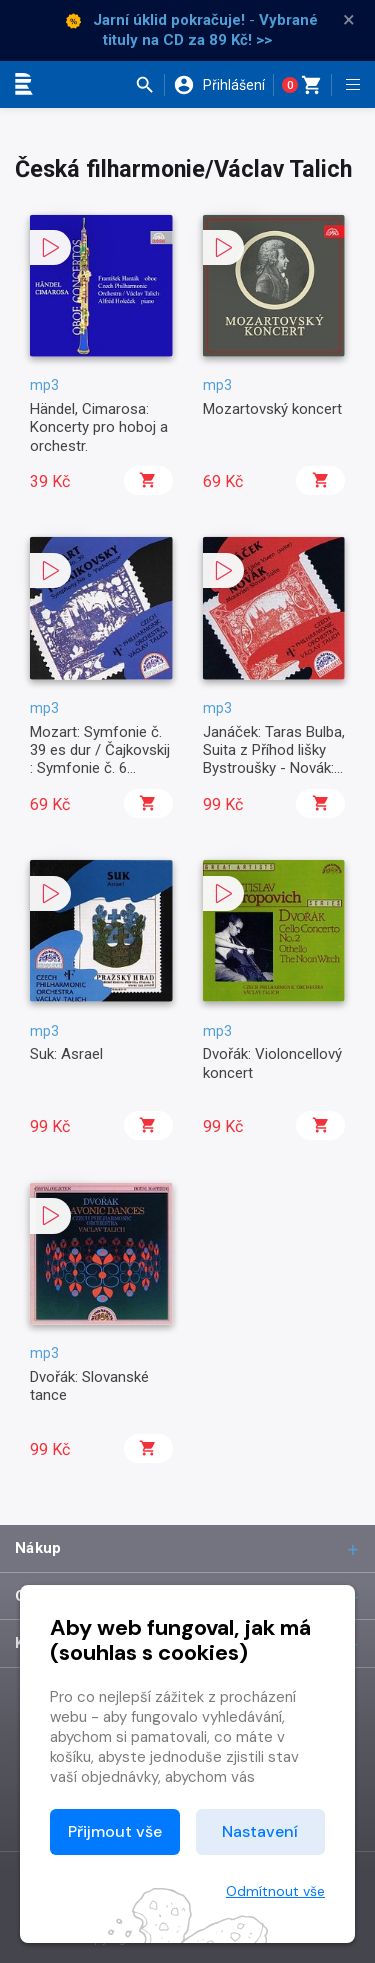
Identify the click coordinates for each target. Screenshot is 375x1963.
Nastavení (260, 1831)
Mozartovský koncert (272, 409)
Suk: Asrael (66, 1054)
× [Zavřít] (349, 20)
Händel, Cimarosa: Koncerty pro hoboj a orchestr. (99, 427)
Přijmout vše (115, 1831)
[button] (149, 85)
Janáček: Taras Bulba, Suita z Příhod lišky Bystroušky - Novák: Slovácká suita (274, 759)
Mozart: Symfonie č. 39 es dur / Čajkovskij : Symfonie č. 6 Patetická (100, 759)
